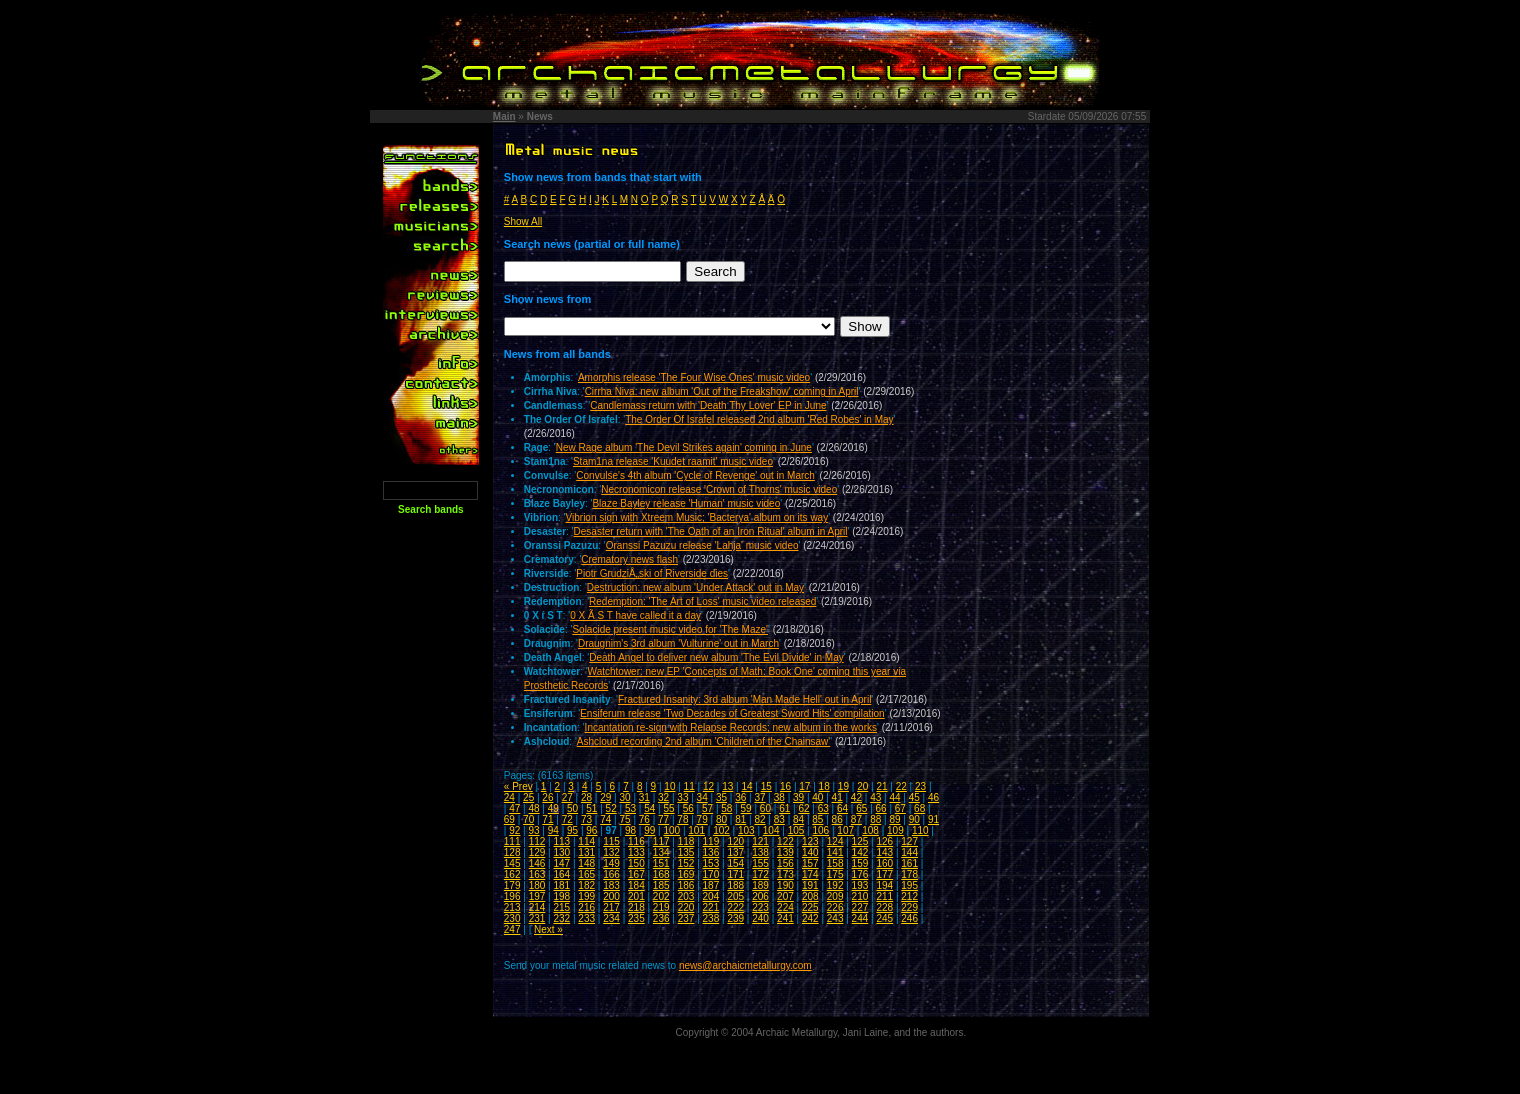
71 (547, 819)
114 (586, 841)
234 (611, 918)
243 (835, 918)
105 (796, 830)
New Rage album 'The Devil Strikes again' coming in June (684, 447)
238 (711, 918)
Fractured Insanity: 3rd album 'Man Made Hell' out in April (744, 699)
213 (512, 907)
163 (537, 874)
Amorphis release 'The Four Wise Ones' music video (694, 377)
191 (810, 885)
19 (843, 786)
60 (765, 808)
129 (537, 852)
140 (810, 852)
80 (721, 819)
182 (586, 885)
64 (842, 808)
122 (785, 841)
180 (537, 885)
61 (784, 808)
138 (760, 852)
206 (760, 896)
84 (798, 819)
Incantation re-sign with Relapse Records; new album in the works (731, 727)
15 (766, 786)
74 (605, 819)
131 (586, 852)
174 (810, 874)
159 (860, 863)
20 (862, 786)
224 (785, 907)
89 (894, 819)
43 (875, 797)
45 (914, 797)
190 (785, 885)
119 (711, 841)
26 (547, 797)
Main (504, 116)
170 (711, 874)
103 (746, 830)
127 (909, 841)
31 (644, 797)
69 (509, 819)
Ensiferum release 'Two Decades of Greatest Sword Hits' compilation (732, 713)
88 (875, 819)
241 (785, 918)
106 (821, 830)
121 (760, 841)
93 (533, 830)
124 (835, 841)
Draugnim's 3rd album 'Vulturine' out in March (678, 643)
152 (686, 863)
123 (810, 841)
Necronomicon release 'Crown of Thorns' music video (719, 489)
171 (735, 874)
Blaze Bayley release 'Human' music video (686, 503)
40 (817, 797)
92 (514, 830)
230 (512, 918)
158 (835, 863)
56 (688, 808)
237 (686, 918)
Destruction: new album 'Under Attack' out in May (695, 587)
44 (894, 797)
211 (884, 896)
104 (771, 830)
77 (663, 819)
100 (671, 830)
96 (591, 830)
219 (661, 907)
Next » (548, 929)
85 (817, 819)
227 (860, 907)
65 (861, 808)
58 (726, 808)
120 (735, 841)
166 (611, 874)
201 (636, 896)
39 (798, 797)
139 (785, 852)
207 (785, 896)
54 (649, 808)
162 (512, 874)
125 (860, 841)
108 (870, 830)
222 (735, 907)
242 (810, 918)
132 (611, 852)
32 (663, 797)
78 (682, 819)
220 (686, 907)
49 (553, 808)
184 (636, 885)
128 (512, 852)
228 (884, 907)
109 (895, 830)
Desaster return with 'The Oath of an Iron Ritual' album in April (711, 531)
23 (920, 786)
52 (611, 808)
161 (909, 863)
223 (760, 907)
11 (689, 786)
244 (860, 918)
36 (740, 797)
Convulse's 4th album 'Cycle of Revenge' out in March (695, 475)
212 (909, 896)
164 (561, 874)
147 (561, 863)
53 (630, 808)
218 (636, 907)
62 (803, 808)
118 (686, 841)
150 (636, 863)
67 (900, 808)
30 (624, 797)
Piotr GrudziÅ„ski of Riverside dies (652, 573)
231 (537, 918)
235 (636, 918)
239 (735, 918)
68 (919, 808)
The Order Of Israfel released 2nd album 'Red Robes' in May (759, 419)
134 (661, 852)
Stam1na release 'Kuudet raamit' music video (673, 461)
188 (735, 885)
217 (611, 907)
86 (837, 819)
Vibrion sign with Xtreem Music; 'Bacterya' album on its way (697, 517)
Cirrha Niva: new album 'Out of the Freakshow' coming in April (722, 391)
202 (661, 896)
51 (591, 808)
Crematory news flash (629, 559)
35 (721, 797)
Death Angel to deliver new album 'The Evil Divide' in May (716, 657)
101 (696, 830)
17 (804, 786)
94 (553, 830)
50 (572, 808)
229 (909, 907)
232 (561, 918)
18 (824, 786)
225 (810, 907)
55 (668, 808)
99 (649, 830)
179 (512, 885)
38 (779, 797)
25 (528, 797)
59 (746, 808)
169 (686, 874)
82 (759, 819)
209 (835, 896)
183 (611, 885)
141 (835, 852)
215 (561, 907)
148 (586, 863)
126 (884, 841)
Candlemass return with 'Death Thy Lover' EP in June (708, 405)
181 (561, 885)
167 (636, 874)
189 (760, 885)
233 (586, 918)
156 (785, 863)
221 (711, 907)
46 (933, 797)
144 (909, 852)
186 (686, 885)
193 (860, 885)
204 (711, 896)
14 (746, 786)
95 (572, 830)
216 (586, 907)
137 (735, 852)
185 (661, 885)
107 (845, 830)
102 (721, 830)
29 (605, 797)
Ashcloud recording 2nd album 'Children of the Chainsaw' (703, 741)
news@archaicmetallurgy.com (745, 965)
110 (920, 830)
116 (636, 841)
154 (735, 863)
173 (785, 874)
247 (512, 929)
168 (661, 874)
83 (779, 819)
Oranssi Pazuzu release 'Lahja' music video (702, 545)
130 (561, 852)
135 (686, 852)
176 (860, 874)
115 (611, 841)
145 (512, 863)
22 (901, 786)
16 (785, 786)
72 (567, 819)
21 (881, 786)
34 (702, 797)
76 (644, 819)
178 (909, 874)
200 (611, 896)
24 (509, 797)
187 (711, 885)
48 (533, 808)
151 (661, 863)
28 (586, 797)
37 (759, 797)
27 (567, 797)
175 (835, 874)
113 (561, 841)
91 (933, 819)
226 (835, 907)
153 (711, 863)
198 (561, 896)
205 (735, 896)
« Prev (518, 786)
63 (823, 808)
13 (727, 786)
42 (856, 797)
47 (514, 808)
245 (884, 918)
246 (909, 918)
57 (707, 808)
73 (586, 819)
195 (909, 885)
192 (835, 885)
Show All (523, 221)
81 (740, 819)
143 (884, 852)
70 (528, 819)
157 (810, 863)
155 (760, 863)
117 (661, 841)
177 (884, 874)
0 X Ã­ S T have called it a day (635, 615)
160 (884, 863)
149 (611, 863)
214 (537, 907)
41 (837, 797)
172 (760, 874)
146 (537, 863)
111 (512, 841)
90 (914, 819)
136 (711, 852)
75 (624, 819)
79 (702, 819)
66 (881, 808)
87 (856, 819)
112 (537, 841)
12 (708, 786)
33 (682, 797)
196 (512, 896)
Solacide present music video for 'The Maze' (670, 629)
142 (860, 852)
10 (669, 786)
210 (860, 896)
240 (760, 918)
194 (884, 885)
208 (810, 896)
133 (636, 852)
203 (686, 896)
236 (661, 918)
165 (586, 874)
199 (586, 896)
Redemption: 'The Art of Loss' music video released (702, 601)
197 (537, 896)
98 (630, 830)
